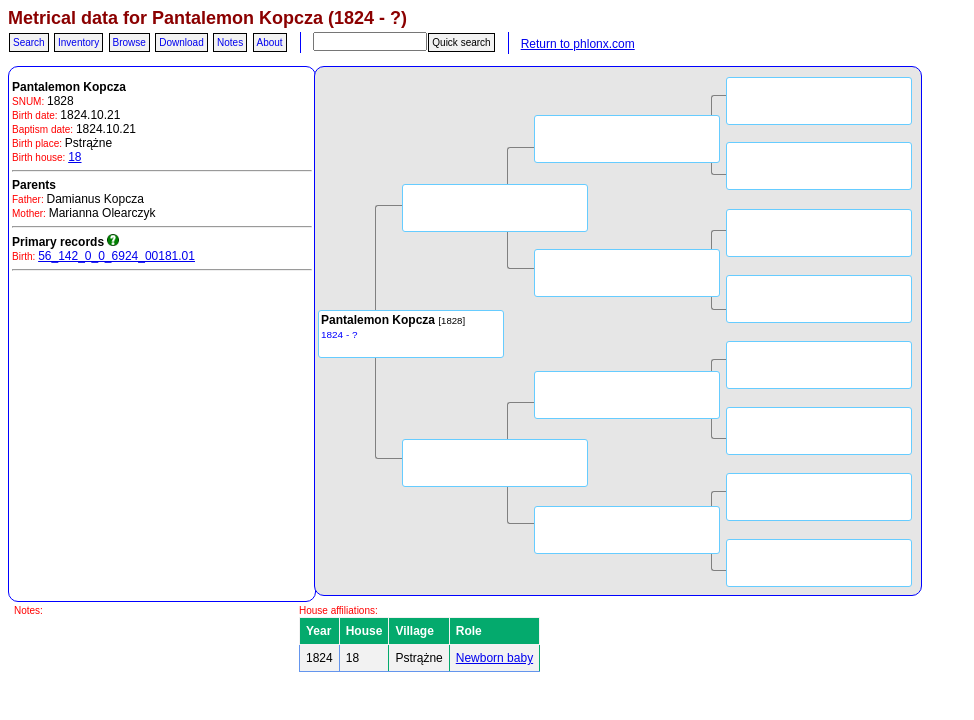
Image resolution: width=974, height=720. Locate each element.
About (270, 42)
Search (29, 42)
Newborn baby (494, 658)
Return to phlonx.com (578, 44)
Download (181, 42)
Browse (129, 42)
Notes (230, 42)
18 (74, 157)
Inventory (78, 42)
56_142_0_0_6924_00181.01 (116, 256)
